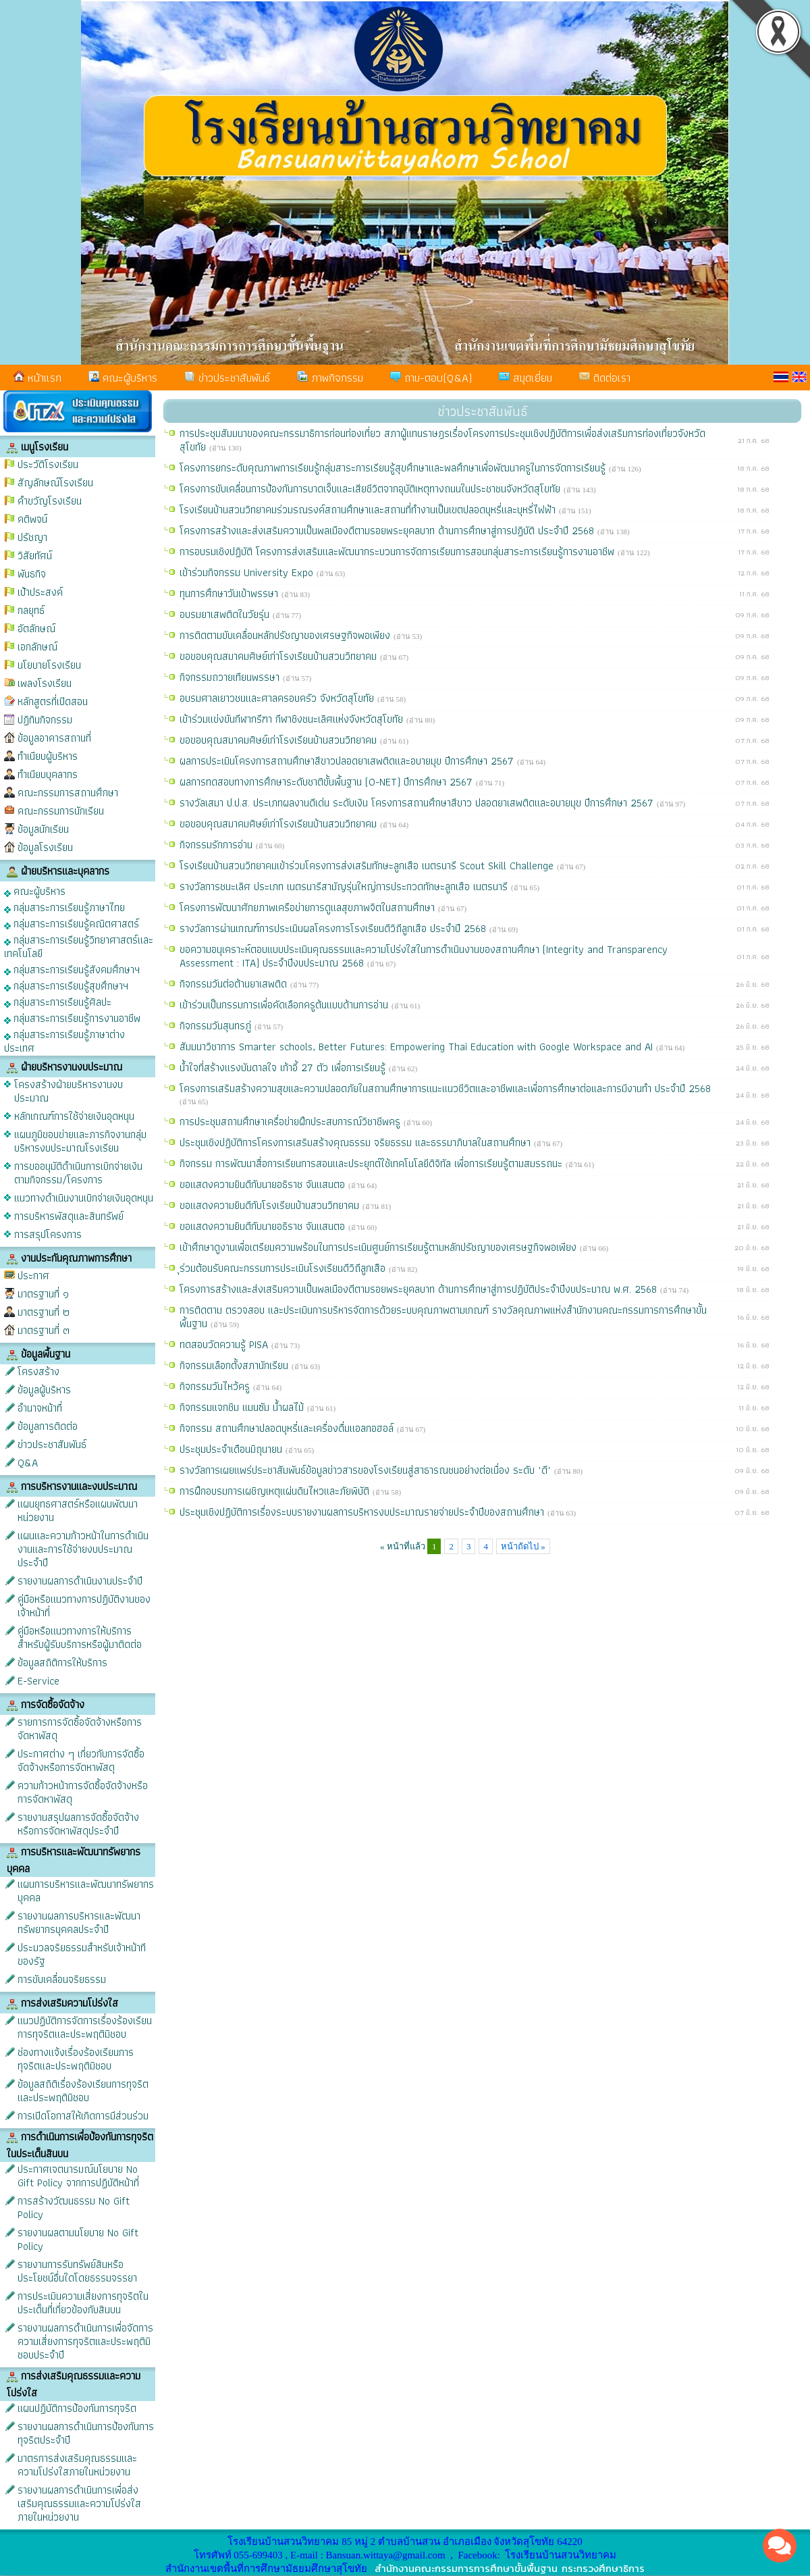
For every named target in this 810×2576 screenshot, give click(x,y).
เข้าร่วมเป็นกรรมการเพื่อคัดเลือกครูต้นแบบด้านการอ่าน (286, 1004)
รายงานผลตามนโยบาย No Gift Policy (78, 2239)
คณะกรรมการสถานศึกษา (68, 792)
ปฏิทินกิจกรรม (45, 719)
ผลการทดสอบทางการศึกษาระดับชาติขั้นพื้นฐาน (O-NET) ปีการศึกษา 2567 (328, 781)
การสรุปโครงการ (48, 1234)
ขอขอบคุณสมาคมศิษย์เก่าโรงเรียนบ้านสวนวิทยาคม (280, 656)
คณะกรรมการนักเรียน (61, 810)
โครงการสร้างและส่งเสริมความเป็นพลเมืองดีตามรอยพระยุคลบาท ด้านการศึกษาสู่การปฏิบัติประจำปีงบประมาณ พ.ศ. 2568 (420, 1289)
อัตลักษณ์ (36, 628)
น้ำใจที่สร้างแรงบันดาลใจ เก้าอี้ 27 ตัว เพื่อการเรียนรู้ (284, 1067)
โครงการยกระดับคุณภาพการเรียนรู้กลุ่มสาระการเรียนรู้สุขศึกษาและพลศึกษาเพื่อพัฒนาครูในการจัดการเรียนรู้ (394, 467)
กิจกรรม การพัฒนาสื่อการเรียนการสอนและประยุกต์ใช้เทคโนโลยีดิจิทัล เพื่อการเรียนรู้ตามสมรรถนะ (373, 1163)
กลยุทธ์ (31, 610)
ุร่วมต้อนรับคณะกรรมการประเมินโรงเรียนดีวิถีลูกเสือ (284, 1268)
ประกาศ (33, 1275)
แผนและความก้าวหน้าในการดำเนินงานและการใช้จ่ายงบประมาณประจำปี (83, 1549)
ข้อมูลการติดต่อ (48, 1426)
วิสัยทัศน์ (35, 555)
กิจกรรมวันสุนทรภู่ (217, 1025)
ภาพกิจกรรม (330, 377)
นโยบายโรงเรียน (49, 664)
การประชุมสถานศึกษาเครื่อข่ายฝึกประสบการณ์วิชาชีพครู (292, 1121)
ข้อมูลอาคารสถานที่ (54, 737)
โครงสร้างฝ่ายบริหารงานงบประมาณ (68, 1091)
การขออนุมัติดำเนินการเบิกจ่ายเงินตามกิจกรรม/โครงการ (78, 1173)
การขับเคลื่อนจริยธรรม (62, 1979)
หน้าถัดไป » (523, 1546)
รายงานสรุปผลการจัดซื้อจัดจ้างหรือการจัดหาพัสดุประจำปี (78, 1824)
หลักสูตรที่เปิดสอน (53, 701)
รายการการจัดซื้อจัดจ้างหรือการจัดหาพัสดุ (80, 1729)
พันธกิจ (32, 573)
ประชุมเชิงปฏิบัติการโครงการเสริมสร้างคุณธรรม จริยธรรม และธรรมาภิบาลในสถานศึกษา (357, 1142)
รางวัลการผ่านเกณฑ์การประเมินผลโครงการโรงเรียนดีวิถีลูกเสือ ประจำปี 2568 (334, 928)
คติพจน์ (32, 519)
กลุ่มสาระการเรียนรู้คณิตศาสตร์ (71, 923)
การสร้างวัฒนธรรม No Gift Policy (74, 2207)
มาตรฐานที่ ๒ (44, 1312)
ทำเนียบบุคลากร (48, 774)
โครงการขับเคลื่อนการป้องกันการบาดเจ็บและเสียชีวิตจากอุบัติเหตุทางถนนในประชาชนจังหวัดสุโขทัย (372, 488)
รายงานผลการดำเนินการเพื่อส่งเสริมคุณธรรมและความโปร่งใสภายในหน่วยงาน (79, 2503)
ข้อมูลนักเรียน (43, 829)
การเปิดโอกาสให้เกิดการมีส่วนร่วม (83, 2115)
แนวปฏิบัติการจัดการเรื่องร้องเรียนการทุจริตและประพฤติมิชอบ (85, 2027)
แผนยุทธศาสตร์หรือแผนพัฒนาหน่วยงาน (78, 1510)
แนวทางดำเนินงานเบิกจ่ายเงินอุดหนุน (83, 1197)
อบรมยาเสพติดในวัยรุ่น (226, 614)
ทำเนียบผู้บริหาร (48, 756)
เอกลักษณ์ (37, 646)
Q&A (28, 1462)
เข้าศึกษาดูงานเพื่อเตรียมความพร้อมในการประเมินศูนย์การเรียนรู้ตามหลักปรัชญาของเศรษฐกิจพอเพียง (380, 1247)
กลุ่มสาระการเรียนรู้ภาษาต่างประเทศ (64, 1040)
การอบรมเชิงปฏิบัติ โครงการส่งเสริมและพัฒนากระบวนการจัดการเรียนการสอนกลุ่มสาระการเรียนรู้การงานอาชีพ (399, 551)
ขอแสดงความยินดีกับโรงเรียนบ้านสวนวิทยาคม (271, 1205)
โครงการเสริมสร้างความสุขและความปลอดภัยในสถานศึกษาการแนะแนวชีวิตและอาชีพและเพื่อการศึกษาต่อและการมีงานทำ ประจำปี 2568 (445, 1088)
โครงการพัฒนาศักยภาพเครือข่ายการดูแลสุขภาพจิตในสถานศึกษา (309, 907)
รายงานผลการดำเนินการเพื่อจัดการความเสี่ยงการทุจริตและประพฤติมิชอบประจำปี (85, 2341)
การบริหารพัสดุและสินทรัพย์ (69, 1216)
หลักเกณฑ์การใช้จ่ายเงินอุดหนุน (74, 1116)
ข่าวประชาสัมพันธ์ (227, 377)
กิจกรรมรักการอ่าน (218, 844)
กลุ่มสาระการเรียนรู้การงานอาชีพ (72, 1017)
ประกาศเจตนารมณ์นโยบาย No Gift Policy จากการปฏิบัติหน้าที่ (78, 2176)
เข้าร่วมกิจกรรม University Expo (248, 572)
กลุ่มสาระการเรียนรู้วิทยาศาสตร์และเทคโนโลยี (78, 945)
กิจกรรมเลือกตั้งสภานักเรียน (236, 1365)
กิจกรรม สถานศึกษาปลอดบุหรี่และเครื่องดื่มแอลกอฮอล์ (288, 1428)
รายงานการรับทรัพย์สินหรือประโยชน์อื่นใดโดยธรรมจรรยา (77, 2271)
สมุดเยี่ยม (525, 377)
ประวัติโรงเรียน (48, 464)
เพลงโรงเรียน (45, 683)
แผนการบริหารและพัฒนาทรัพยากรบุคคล (86, 1891)
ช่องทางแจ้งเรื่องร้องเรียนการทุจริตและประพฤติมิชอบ (76, 2059)
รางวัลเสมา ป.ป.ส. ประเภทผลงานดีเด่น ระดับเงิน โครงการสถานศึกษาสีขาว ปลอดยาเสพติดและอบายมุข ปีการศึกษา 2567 (418, 802)
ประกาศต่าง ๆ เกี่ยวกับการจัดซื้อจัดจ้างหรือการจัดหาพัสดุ (81, 1760)
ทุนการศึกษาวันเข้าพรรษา (230, 593)
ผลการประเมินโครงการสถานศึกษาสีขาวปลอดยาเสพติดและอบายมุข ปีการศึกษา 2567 (348, 760)
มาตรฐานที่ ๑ (43, 1293)
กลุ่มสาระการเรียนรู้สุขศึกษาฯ (66, 985)
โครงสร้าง (38, 1371)
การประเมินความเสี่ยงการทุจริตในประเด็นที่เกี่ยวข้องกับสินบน (83, 2303)
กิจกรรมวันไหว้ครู (216, 1386)
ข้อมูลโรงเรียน (45, 847)
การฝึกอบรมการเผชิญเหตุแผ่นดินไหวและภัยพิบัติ (276, 1491)
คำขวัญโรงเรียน (50, 500)
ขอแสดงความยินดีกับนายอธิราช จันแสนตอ (264, 1184)
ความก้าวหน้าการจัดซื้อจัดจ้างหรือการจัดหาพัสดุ (83, 1792)
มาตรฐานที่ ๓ (44, 1330)
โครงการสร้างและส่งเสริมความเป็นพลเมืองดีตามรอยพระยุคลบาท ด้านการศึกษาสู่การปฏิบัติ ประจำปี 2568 (388, 530)
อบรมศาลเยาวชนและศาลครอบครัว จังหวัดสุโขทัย (278, 698)
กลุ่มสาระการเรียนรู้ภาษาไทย (64, 907)
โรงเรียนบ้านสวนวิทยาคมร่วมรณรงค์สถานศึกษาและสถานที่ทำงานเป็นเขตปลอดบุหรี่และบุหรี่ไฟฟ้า (369, 509)
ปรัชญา (32, 537)
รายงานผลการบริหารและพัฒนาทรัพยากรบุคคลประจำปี (79, 1922)
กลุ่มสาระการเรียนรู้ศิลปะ (57, 1001)
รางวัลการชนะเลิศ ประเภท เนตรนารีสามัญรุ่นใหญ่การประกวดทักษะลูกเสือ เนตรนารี (345, 886)
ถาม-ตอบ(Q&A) (431, 377)
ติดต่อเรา (604, 377)
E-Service (38, 1680)
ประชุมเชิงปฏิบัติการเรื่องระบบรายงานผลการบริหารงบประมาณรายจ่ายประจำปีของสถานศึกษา (363, 1511)
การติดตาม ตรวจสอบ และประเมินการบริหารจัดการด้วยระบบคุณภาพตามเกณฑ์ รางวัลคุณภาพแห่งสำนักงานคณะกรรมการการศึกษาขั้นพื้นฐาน (443, 1317)
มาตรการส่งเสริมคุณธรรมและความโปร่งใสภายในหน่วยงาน (77, 2465)
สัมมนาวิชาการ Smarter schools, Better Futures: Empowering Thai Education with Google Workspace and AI (418, 1046)
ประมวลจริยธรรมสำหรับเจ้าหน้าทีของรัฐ (82, 1954)
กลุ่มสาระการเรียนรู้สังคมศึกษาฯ (72, 969)
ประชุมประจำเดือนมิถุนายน (233, 1449)
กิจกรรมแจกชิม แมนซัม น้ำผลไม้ (243, 1407)
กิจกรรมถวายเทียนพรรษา (231, 677)
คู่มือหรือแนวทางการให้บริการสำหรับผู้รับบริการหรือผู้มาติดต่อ (80, 1637)
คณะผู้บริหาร (122, 377)
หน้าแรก (37, 377)
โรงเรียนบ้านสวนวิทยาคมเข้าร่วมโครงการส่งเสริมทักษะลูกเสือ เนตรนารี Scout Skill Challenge (368, 865)
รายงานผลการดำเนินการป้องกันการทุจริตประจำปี (86, 2433)
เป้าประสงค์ (40, 592)
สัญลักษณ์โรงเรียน (55, 482)
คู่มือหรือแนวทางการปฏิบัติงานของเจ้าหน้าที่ (84, 1606)
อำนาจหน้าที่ (40, 1407)
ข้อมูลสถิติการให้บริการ (62, 1662)
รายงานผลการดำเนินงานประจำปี (80, 1580)
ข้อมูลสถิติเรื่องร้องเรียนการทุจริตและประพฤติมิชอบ (83, 2091)
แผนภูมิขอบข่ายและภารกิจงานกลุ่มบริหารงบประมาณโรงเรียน (80, 1141)
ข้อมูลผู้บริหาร (44, 1389)
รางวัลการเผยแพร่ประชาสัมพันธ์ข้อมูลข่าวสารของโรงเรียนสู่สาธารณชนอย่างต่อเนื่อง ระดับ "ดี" (367, 1470)
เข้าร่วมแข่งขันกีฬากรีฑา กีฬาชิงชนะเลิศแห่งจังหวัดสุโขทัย (293, 719)
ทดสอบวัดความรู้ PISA (225, 1344)
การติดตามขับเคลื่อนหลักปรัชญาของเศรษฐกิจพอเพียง (287, 635)
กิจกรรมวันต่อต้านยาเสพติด (235, 983)
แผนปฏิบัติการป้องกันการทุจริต (77, 2408)
